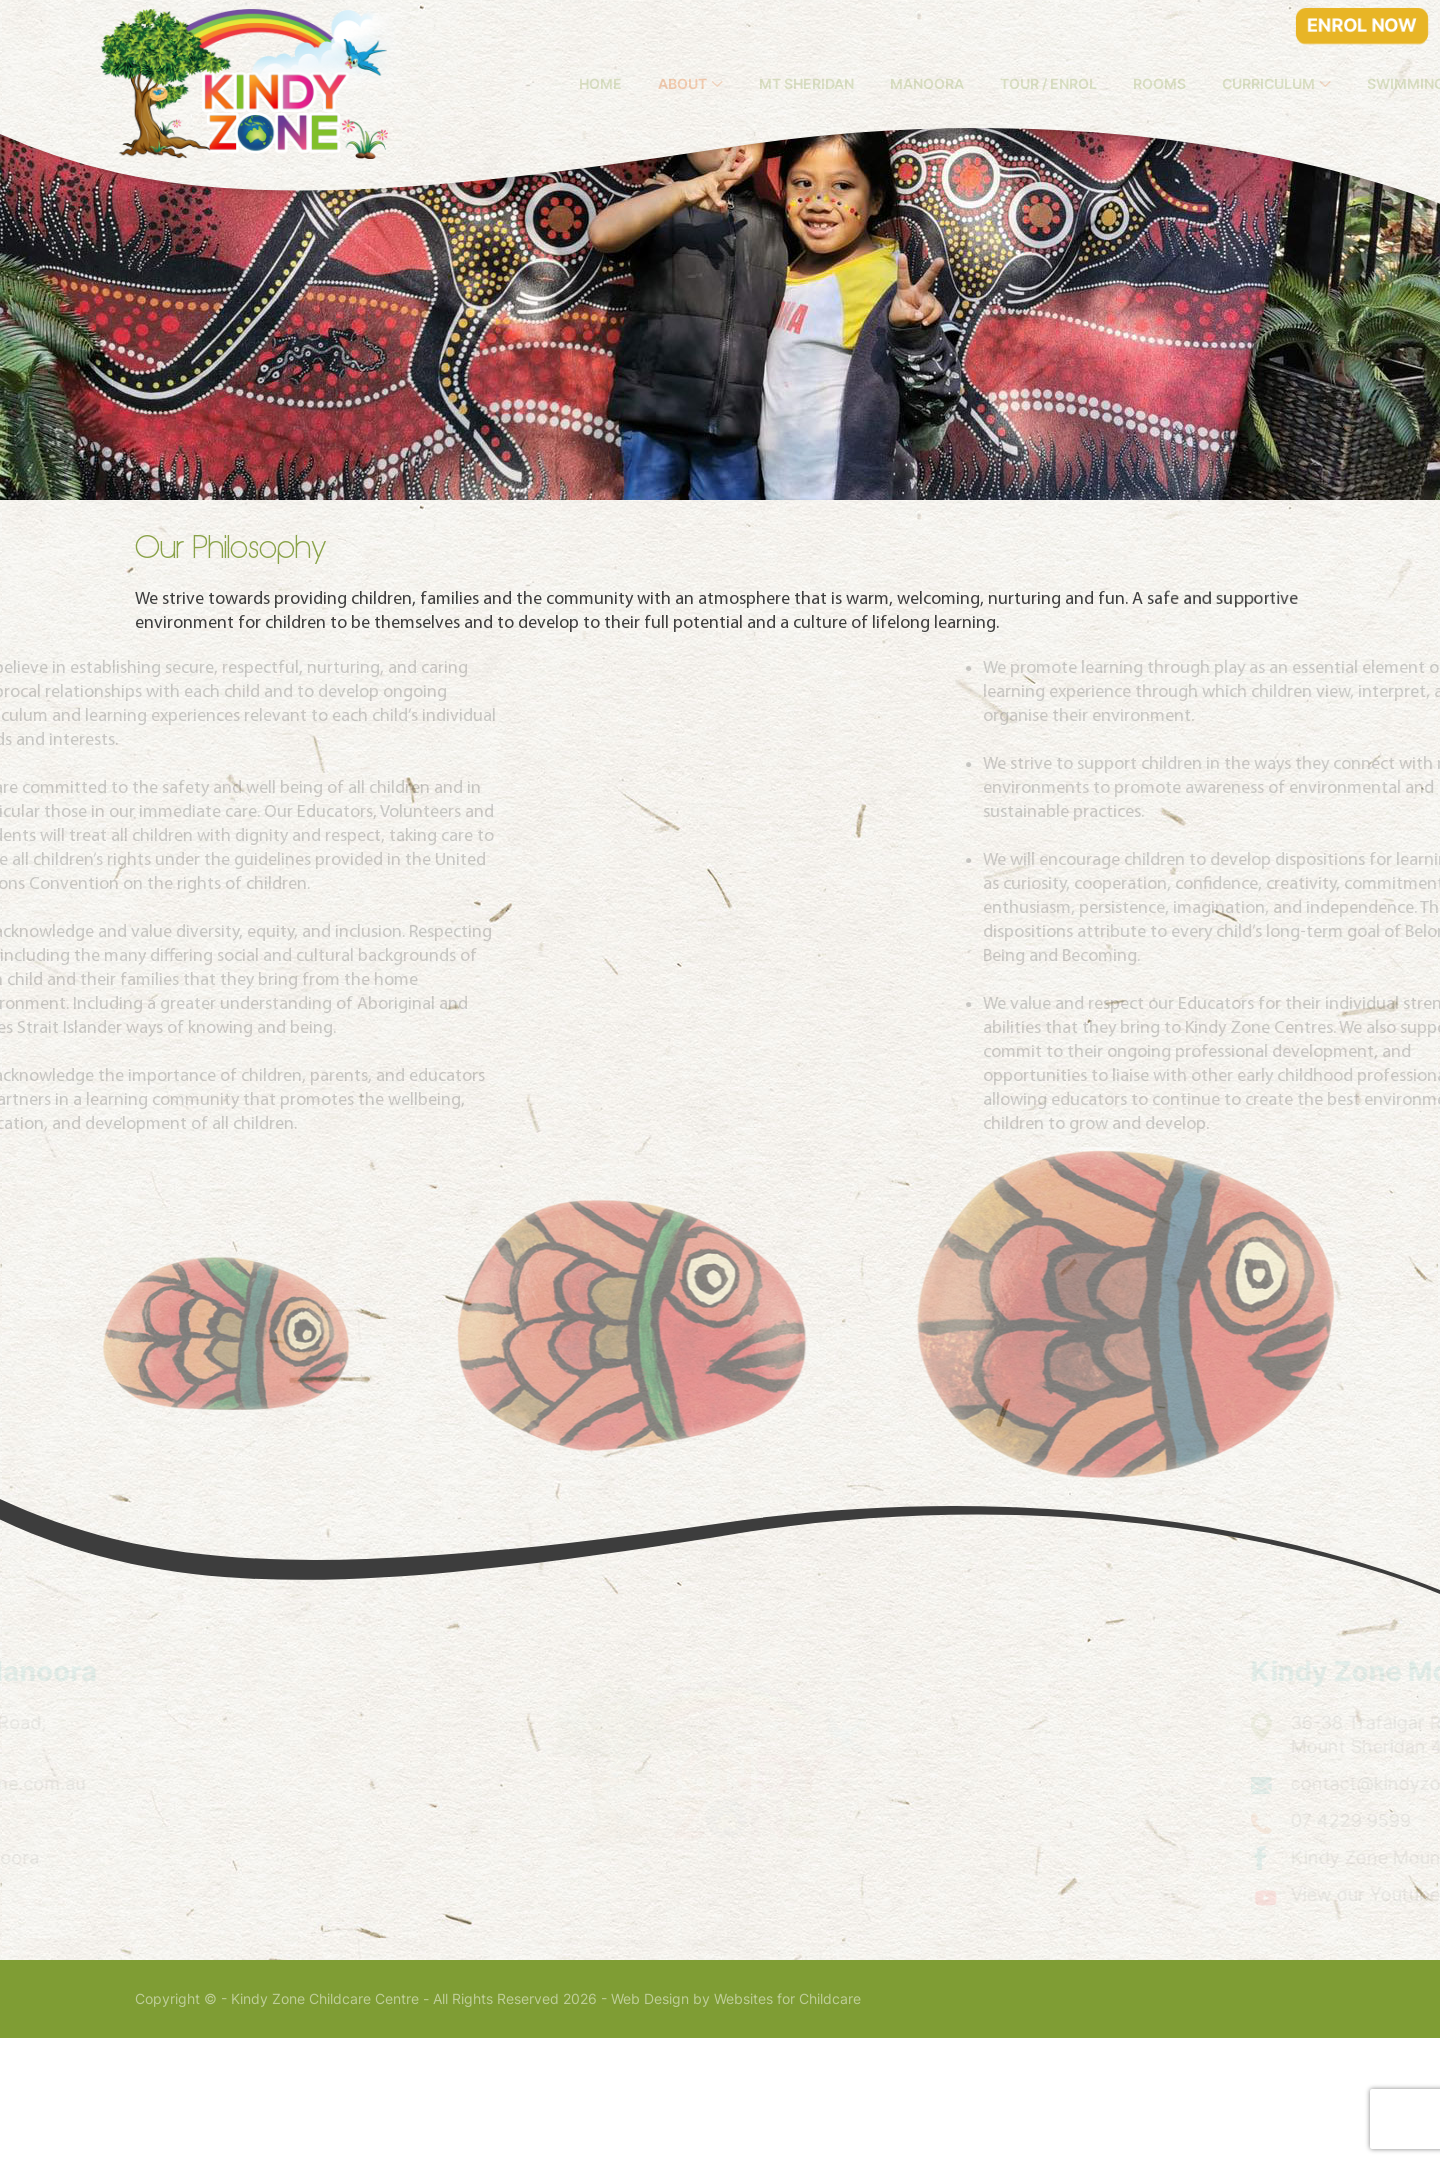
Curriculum (1326, 84)
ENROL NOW (1362, 25)
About (740, 84)
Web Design (650, 2124)
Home (658, 84)
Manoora (985, 84)
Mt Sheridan (864, 84)
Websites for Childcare (787, 2124)
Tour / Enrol (1106, 84)
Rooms (1217, 84)
